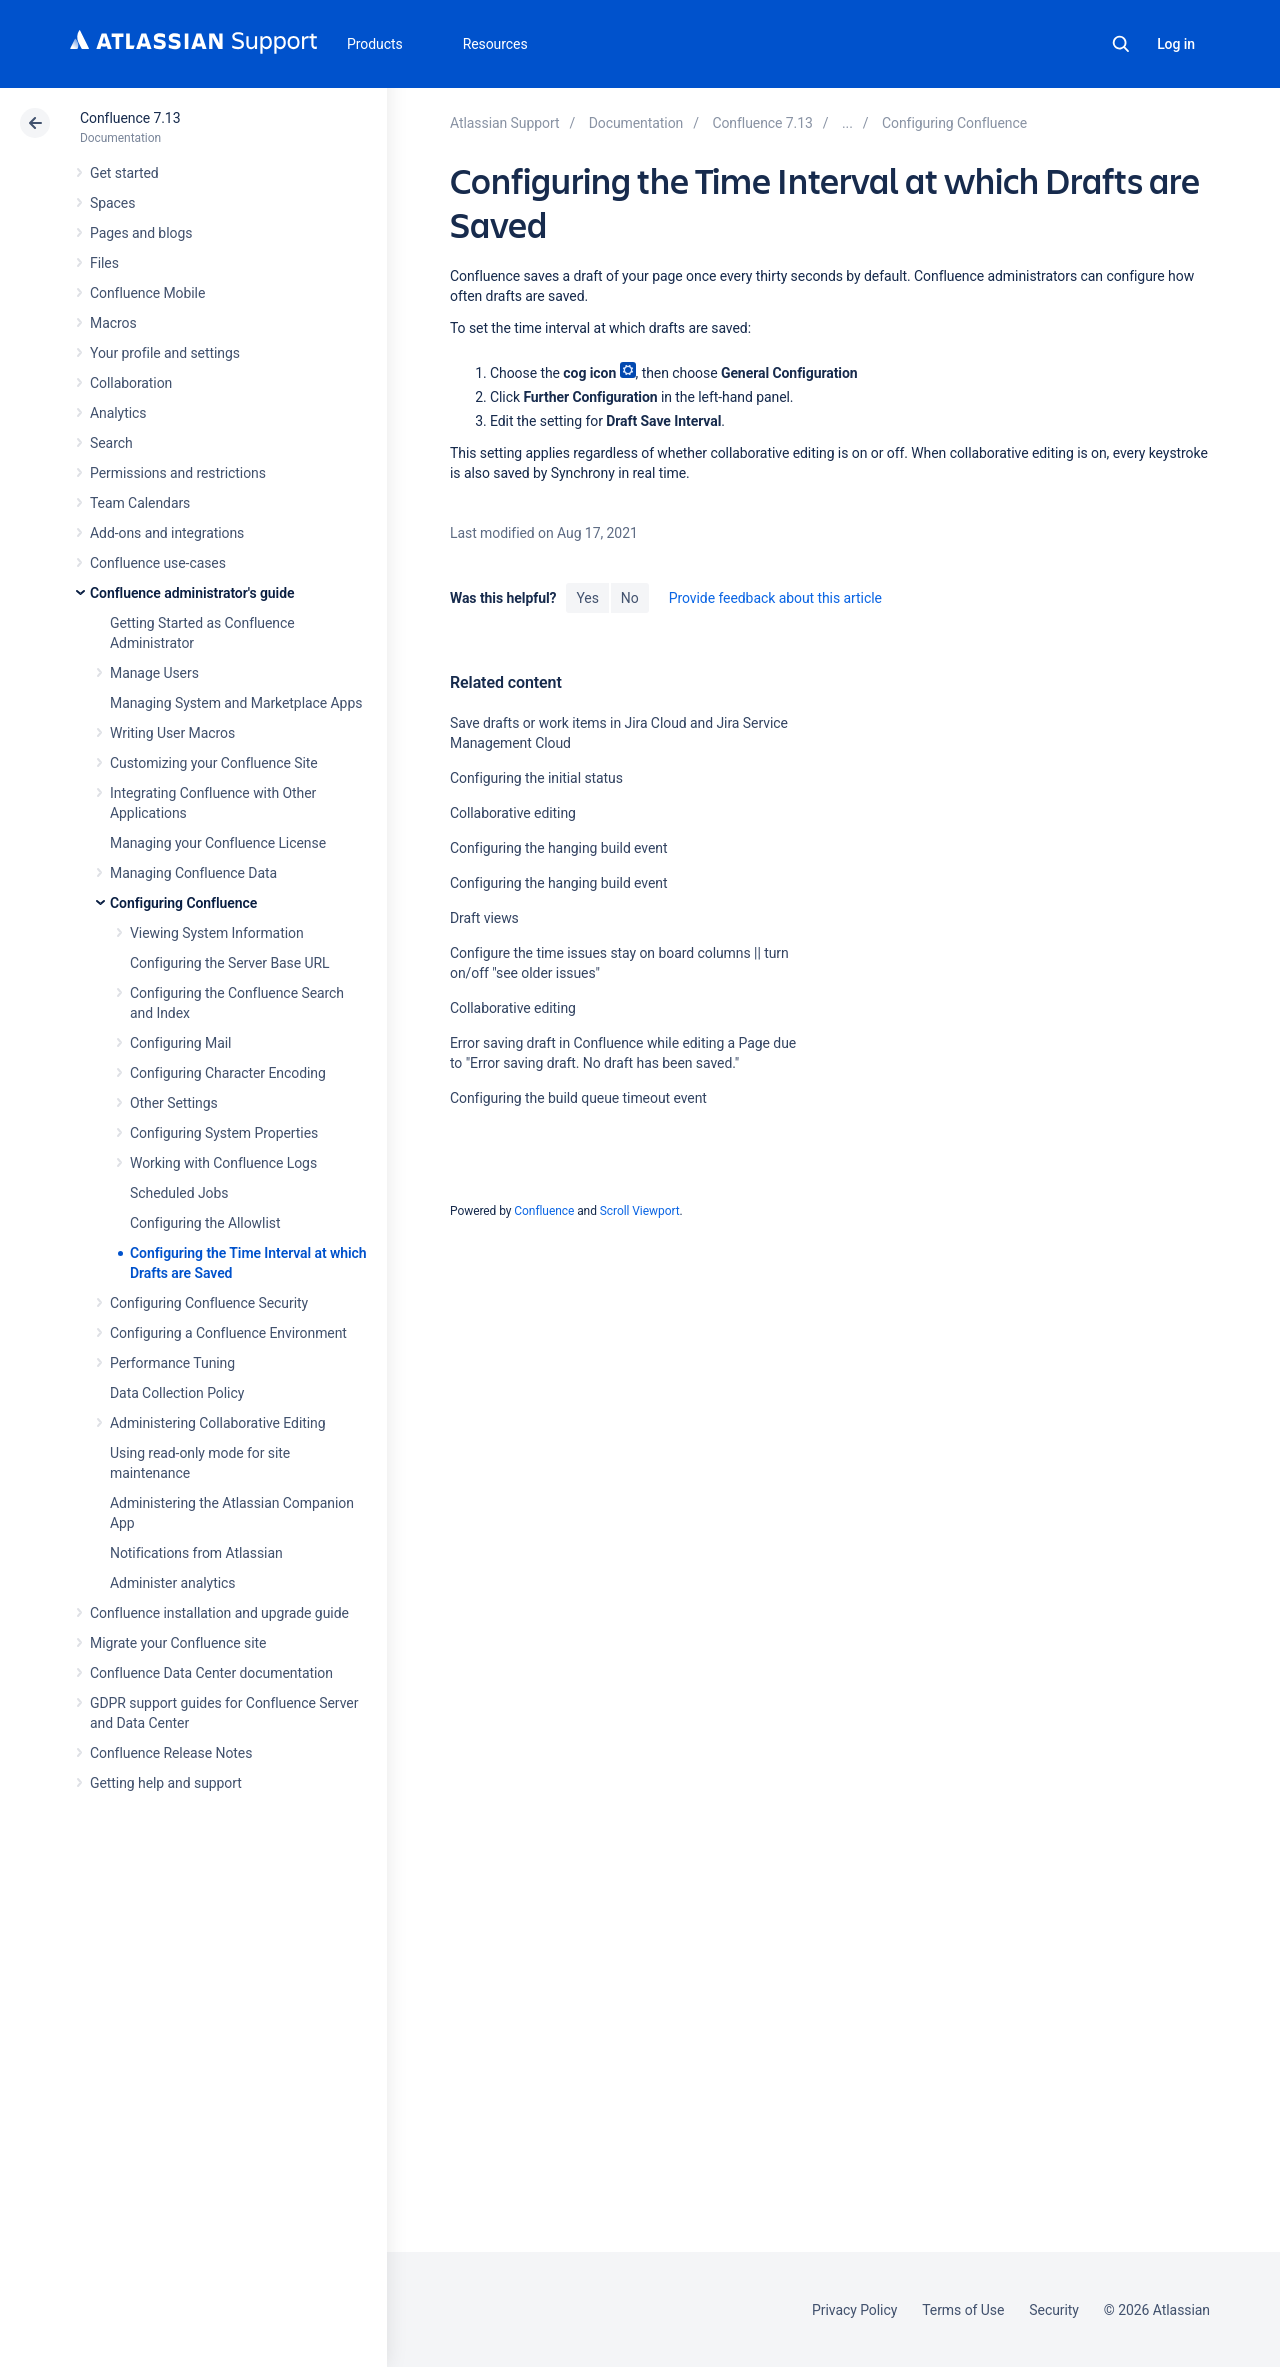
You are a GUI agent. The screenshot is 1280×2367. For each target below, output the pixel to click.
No (630, 598)
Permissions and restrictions (178, 473)
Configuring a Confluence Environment (228, 1333)
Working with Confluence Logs (223, 1163)
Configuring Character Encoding (228, 1073)
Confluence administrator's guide (192, 593)
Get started (124, 173)
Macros (113, 323)
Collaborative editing (513, 813)
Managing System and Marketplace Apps (236, 703)
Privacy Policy (854, 2310)
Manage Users (154, 673)
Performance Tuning (172, 1363)
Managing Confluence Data (193, 873)
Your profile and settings (165, 353)
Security (1054, 2310)
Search (1121, 44)
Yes (587, 598)
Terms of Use (963, 2310)
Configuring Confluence (183, 903)
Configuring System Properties (224, 1133)
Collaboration (131, 383)
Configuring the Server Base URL (230, 963)
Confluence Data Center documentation (211, 1673)
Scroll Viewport (640, 1211)
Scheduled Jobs (179, 1193)
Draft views (484, 918)
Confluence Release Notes (171, 1753)
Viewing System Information (217, 933)
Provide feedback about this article (775, 598)
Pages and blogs (141, 233)
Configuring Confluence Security (209, 1303)
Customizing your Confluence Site (214, 763)
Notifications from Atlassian (196, 1553)
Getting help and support (166, 1783)
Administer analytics (172, 1583)
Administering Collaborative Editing (218, 1423)
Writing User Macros (172, 733)
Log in (1176, 44)
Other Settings (174, 1103)
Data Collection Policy (177, 1393)
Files (104, 263)
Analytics (118, 413)
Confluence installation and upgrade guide (219, 1613)
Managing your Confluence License (218, 843)
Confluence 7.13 (130, 118)
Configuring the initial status (536, 778)
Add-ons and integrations (167, 533)
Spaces (112, 203)
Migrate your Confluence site (178, 1643)
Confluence (544, 1211)
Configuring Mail (180, 1043)
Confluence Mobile (147, 293)
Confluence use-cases (158, 563)
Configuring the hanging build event (559, 848)
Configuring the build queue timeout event (578, 1098)
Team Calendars (140, 503)
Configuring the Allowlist (205, 1223)
